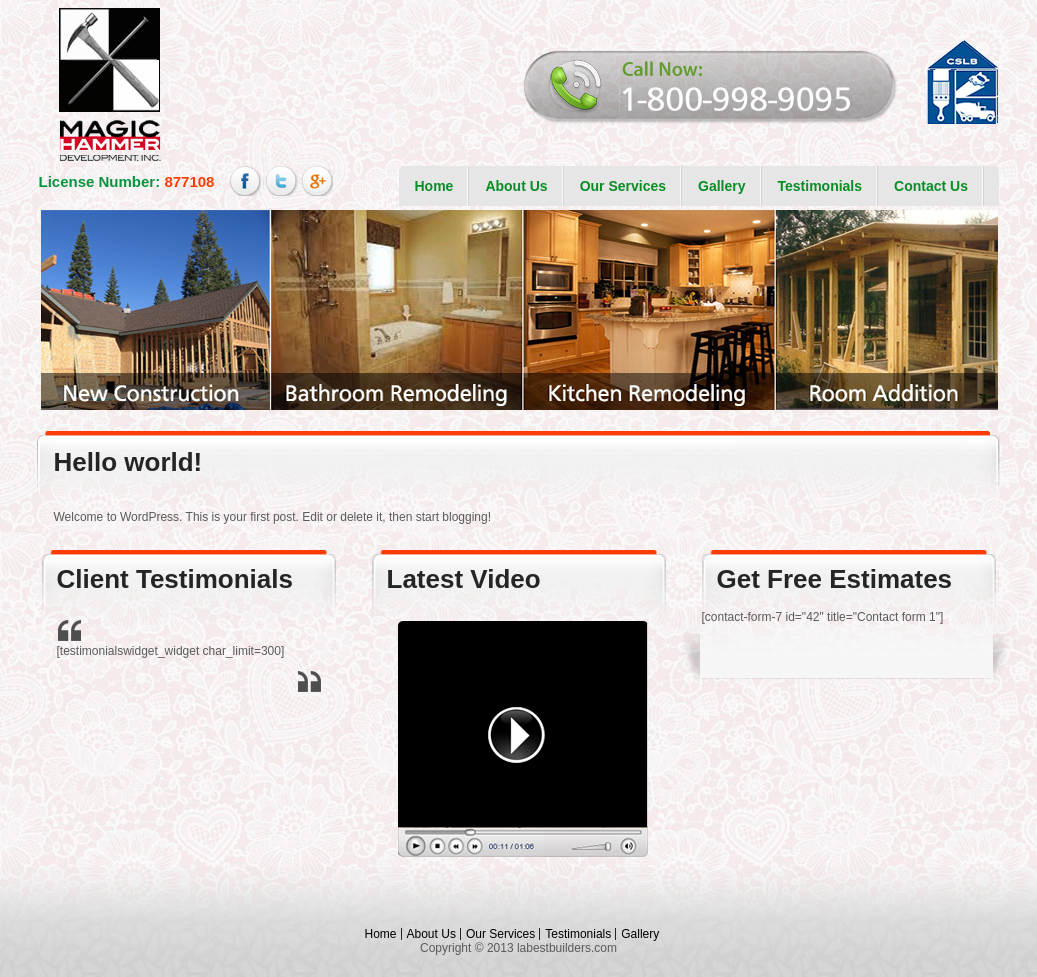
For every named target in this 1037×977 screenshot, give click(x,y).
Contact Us (931, 186)
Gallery (721, 186)
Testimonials (820, 186)
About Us (516, 186)
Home (434, 186)
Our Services (623, 186)
